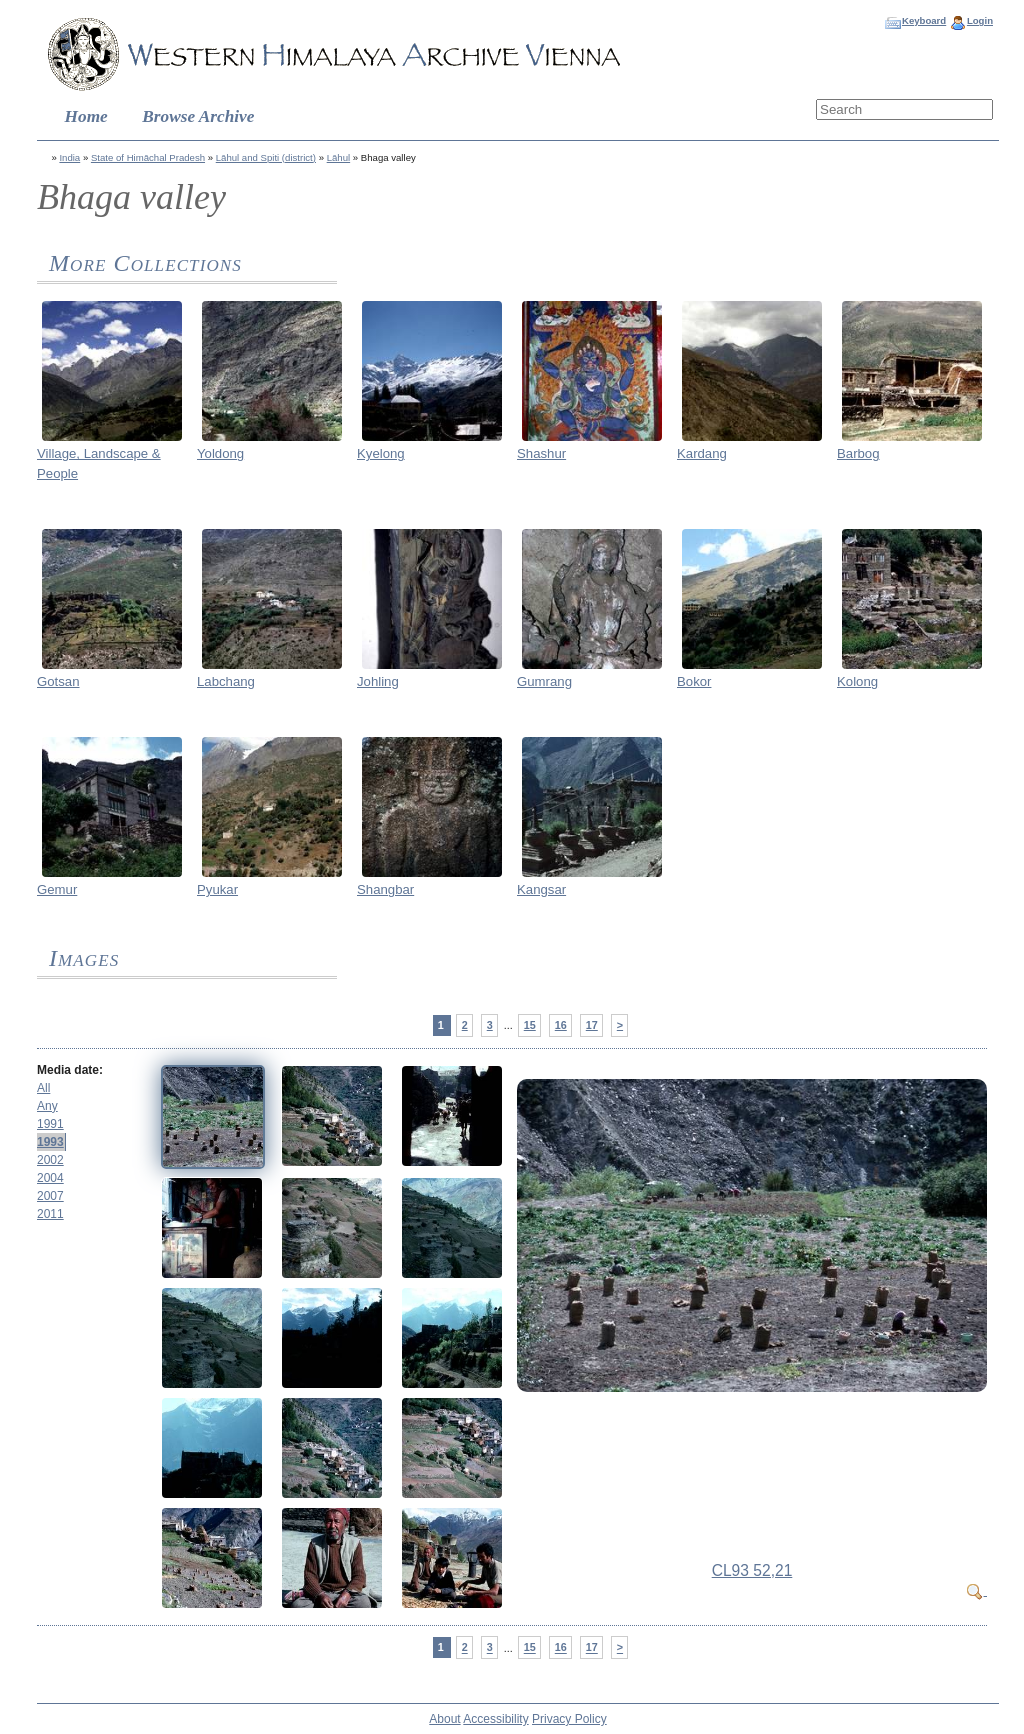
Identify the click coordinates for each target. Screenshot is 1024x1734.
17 (592, 1025)
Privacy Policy (569, 1719)
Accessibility (495, 1719)
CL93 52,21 (752, 1570)
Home (86, 116)
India (69, 157)
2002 (50, 1160)
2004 (50, 1178)
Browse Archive (198, 116)
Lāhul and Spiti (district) (266, 157)
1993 (50, 1142)
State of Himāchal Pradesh (148, 157)
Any (47, 1106)
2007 (50, 1196)
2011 (50, 1214)
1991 (50, 1124)
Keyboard (924, 20)
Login (980, 20)
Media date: (70, 1070)
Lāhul (338, 157)
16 (561, 1025)
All (43, 1088)
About (444, 1719)
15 (530, 1025)
